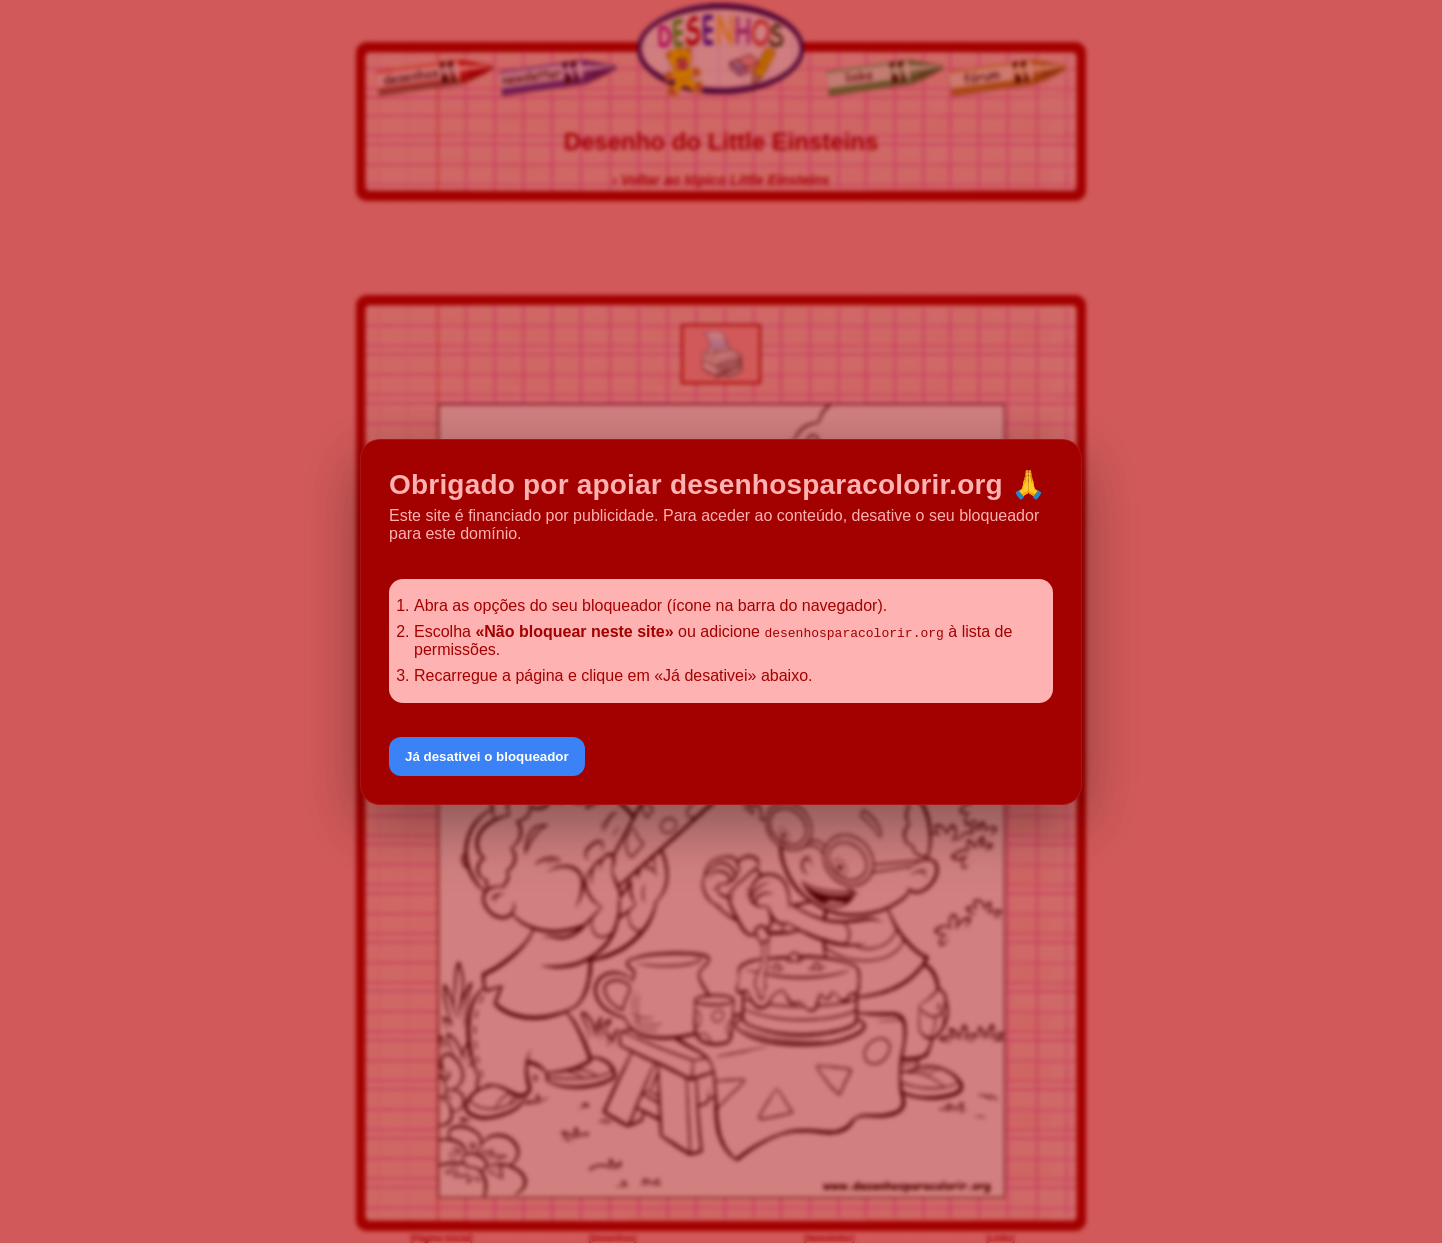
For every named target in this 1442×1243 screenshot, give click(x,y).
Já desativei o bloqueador (487, 756)
